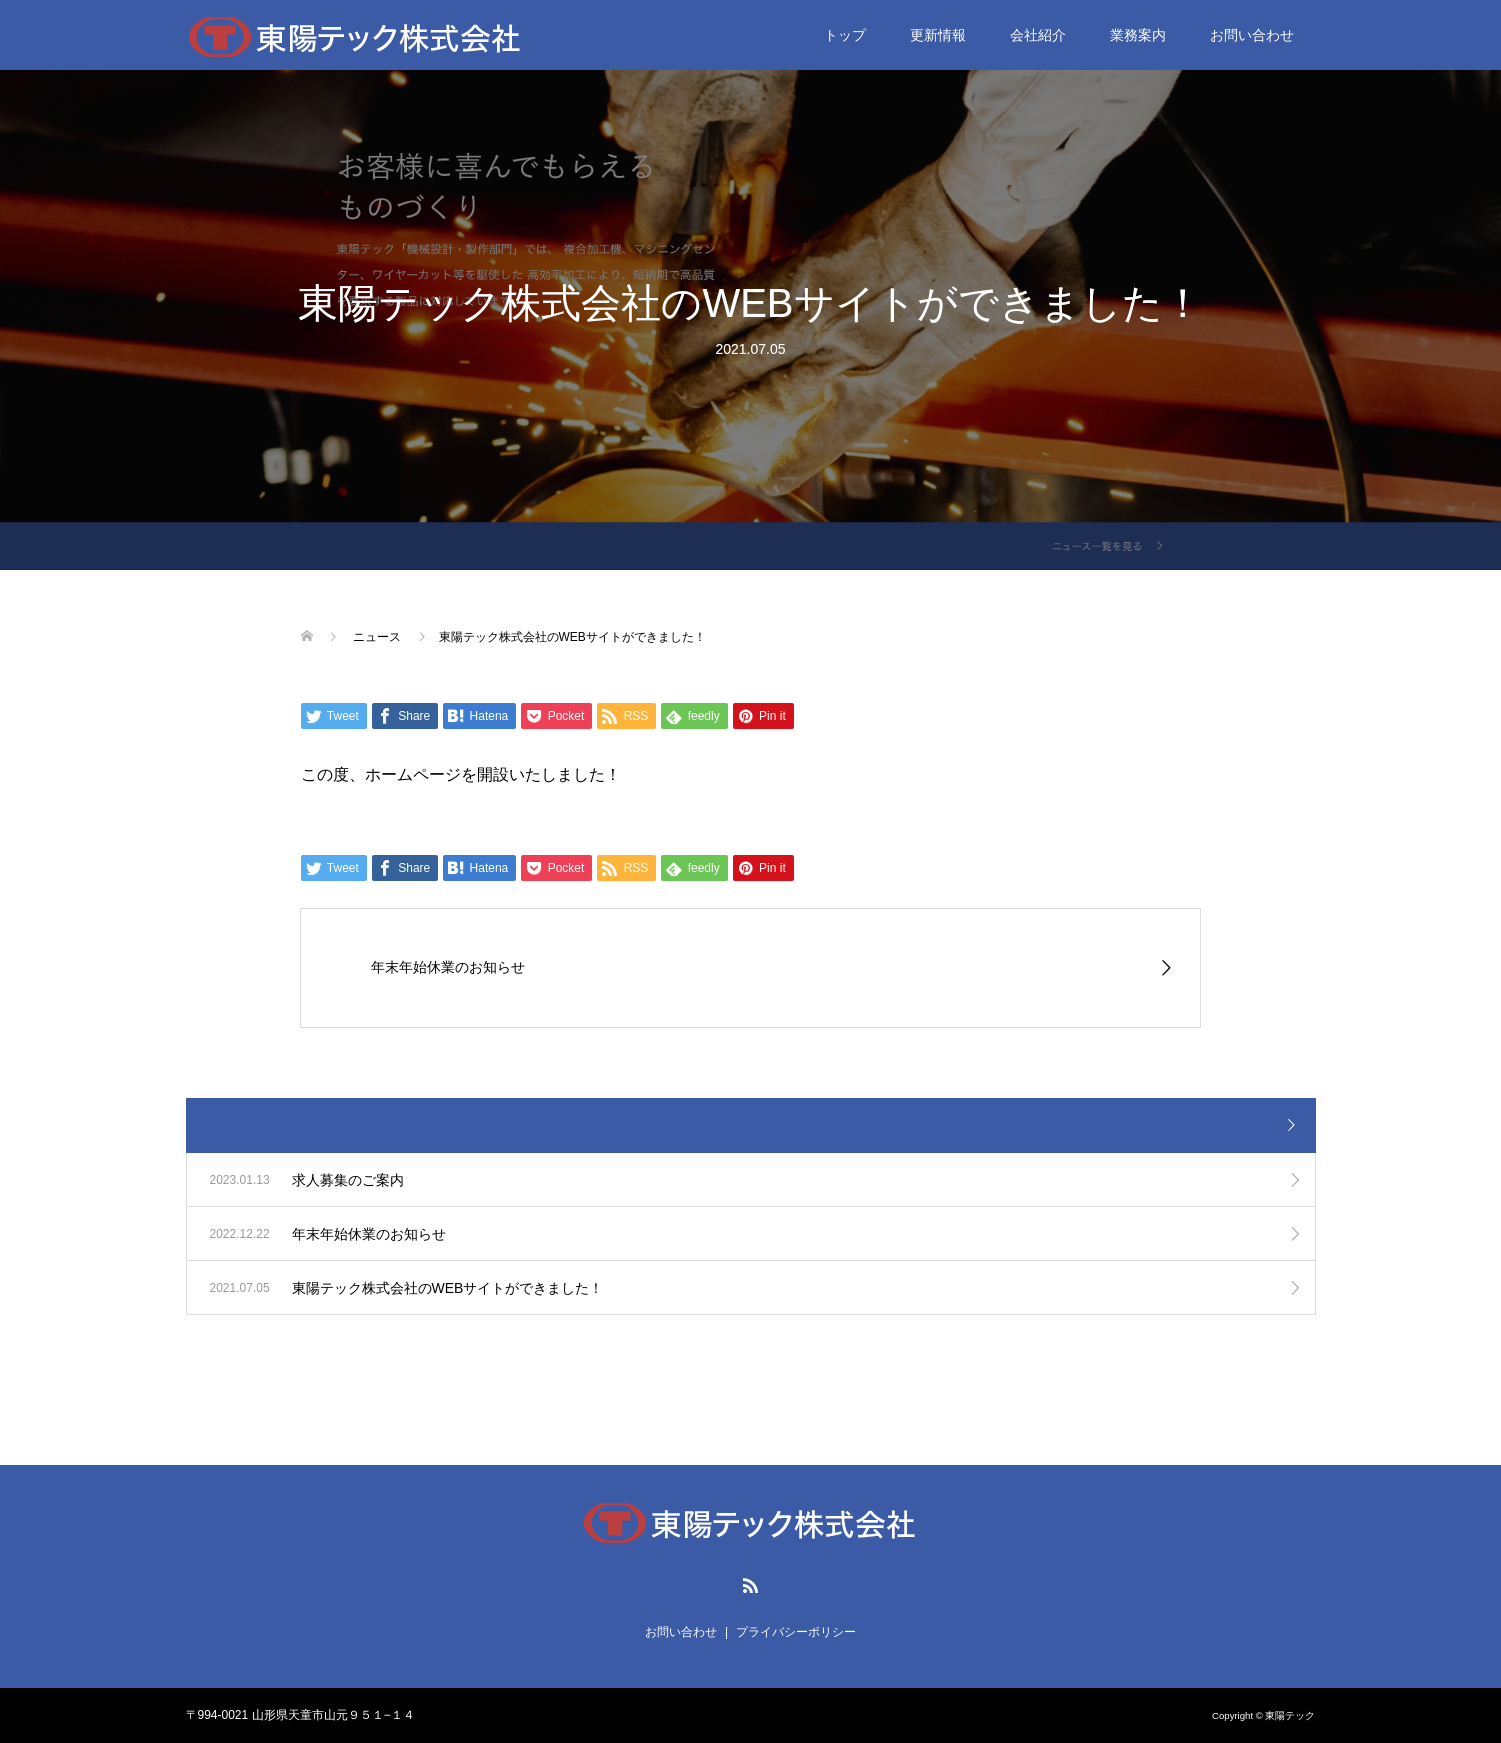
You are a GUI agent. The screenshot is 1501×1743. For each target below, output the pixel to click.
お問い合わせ (1252, 35)
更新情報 (938, 35)
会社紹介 (1038, 35)
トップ (845, 35)
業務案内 (1138, 35)
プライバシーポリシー (796, 1632)
